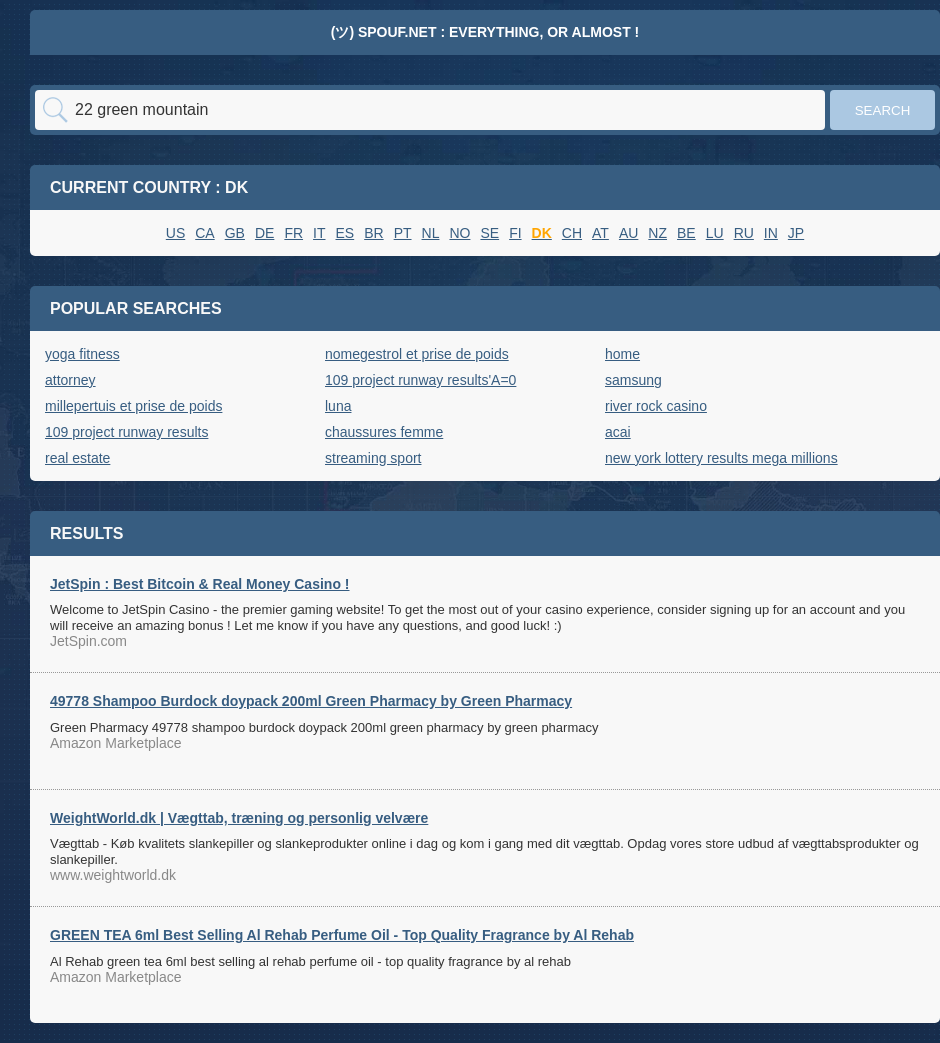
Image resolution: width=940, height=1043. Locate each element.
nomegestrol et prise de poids (417, 354)
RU (744, 233)
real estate (77, 458)
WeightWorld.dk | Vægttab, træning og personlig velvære (239, 818)
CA (204, 233)
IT (319, 233)
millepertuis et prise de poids (133, 406)
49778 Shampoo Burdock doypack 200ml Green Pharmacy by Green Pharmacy (311, 701)
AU (628, 233)
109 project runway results (126, 432)
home (622, 354)
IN (771, 233)
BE (686, 233)
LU (715, 233)
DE (264, 233)
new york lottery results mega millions (721, 458)
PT (403, 233)
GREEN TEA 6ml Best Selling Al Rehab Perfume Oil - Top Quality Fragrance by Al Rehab (342, 935)
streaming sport (373, 458)
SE (489, 233)
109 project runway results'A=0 (420, 380)
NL (431, 233)
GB (235, 233)
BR (373, 233)
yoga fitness (82, 354)
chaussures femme (384, 432)
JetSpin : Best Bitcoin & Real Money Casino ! (200, 584)
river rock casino (656, 406)
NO (459, 233)
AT (600, 233)
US (175, 233)
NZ (657, 233)
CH (572, 233)
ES (345, 233)
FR (293, 233)
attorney (70, 380)
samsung (633, 380)
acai (618, 432)
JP (796, 233)
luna (338, 406)
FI (515, 233)
